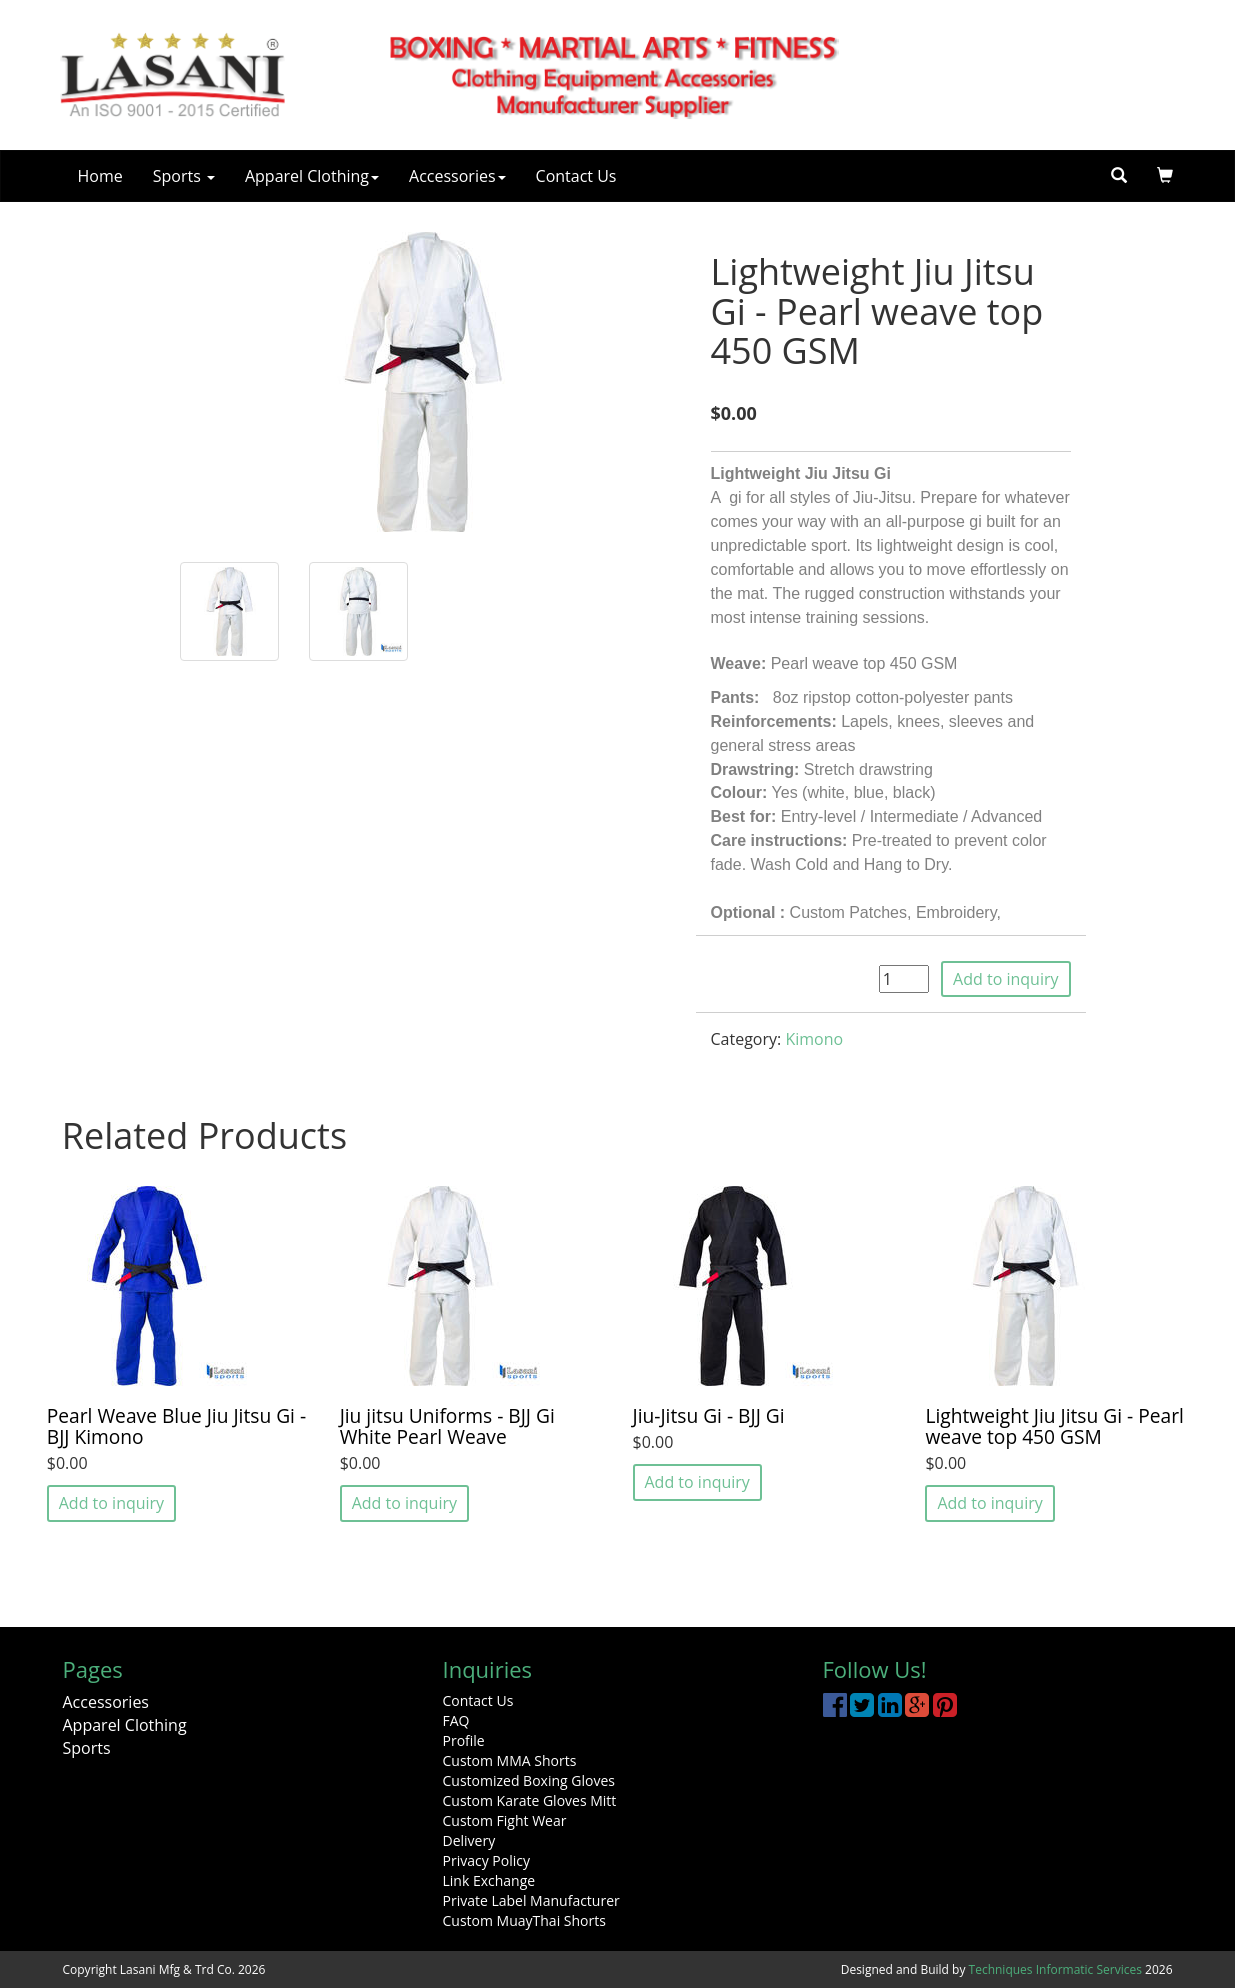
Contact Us (576, 176)
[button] (1165, 176)
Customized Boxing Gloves (529, 1780)
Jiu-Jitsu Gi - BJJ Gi (709, 1415)
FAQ (456, 1720)
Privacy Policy (486, 1860)
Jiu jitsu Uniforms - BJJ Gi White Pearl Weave (447, 1426)
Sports (184, 176)
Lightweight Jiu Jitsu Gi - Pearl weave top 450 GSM (1054, 1426)
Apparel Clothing (312, 176)
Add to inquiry (1005, 979)
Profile (464, 1740)
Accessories (457, 176)
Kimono (814, 1039)
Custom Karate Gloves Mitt (530, 1800)
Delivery (469, 1840)
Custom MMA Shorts (510, 1760)
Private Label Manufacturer (531, 1900)
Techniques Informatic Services (1055, 1969)
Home (100, 176)
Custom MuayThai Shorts (524, 1920)
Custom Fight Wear (505, 1820)
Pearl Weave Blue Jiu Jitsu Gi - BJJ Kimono (176, 1426)
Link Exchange (489, 1880)
